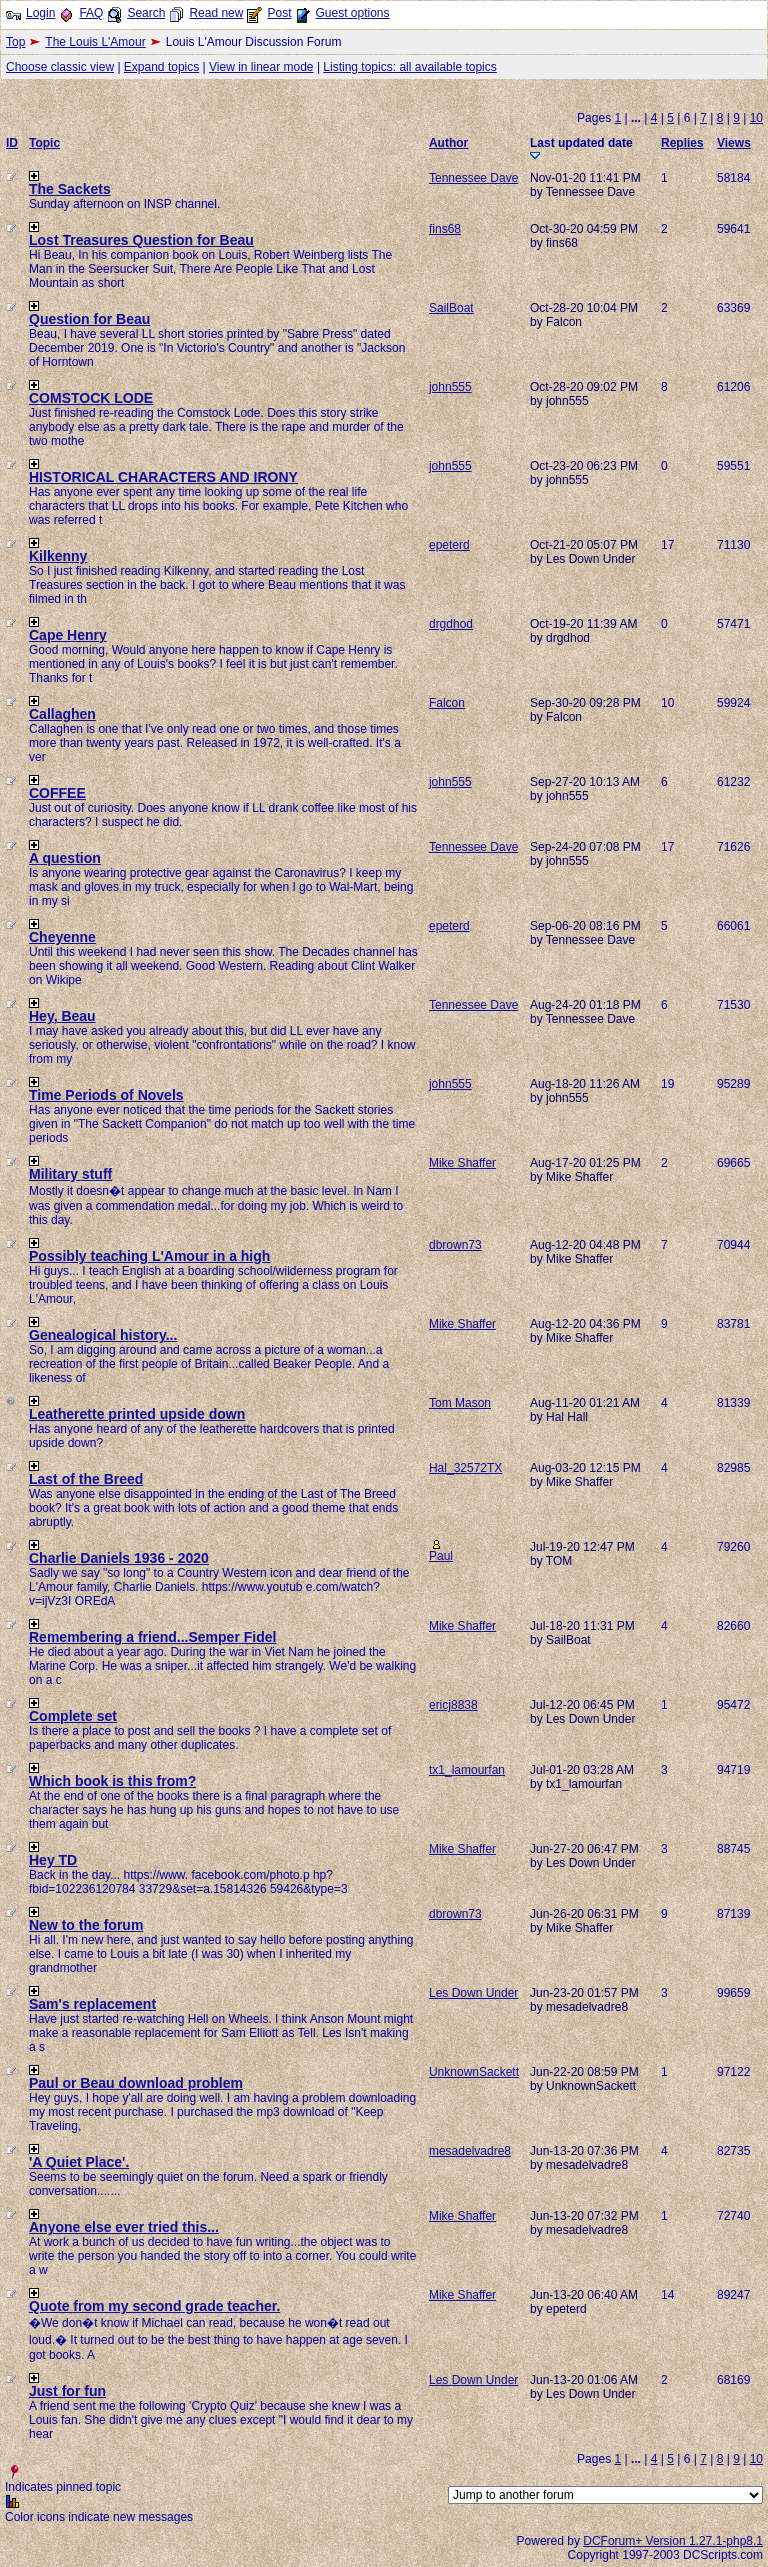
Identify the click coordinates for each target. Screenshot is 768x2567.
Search (146, 13)
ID (12, 143)
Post (279, 13)
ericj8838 (453, 1705)
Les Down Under (473, 1993)
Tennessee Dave (473, 178)
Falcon (447, 703)
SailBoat (451, 308)
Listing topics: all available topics (409, 67)
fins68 (445, 229)
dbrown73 (455, 1245)
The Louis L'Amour (95, 42)
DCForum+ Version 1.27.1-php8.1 (673, 2541)
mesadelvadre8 (470, 2151)
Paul (441, 1556)
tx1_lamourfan (467, 1770)
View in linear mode (261, 67)
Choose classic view (60, 67)
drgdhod (451, 624)
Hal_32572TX (465, 1468)
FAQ (91, 13)
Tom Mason (460, 1403)
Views (734, 143)
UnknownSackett (474, 2072)
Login (40, 13)
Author (448, 143)
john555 (450, 387)
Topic (44, 143)
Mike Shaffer (462, 1163)
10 (756, 118)
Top (15, 42)
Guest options (352, 13)
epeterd (449, 545)
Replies (682, 143)
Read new (216, 13)
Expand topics (161, 67)
